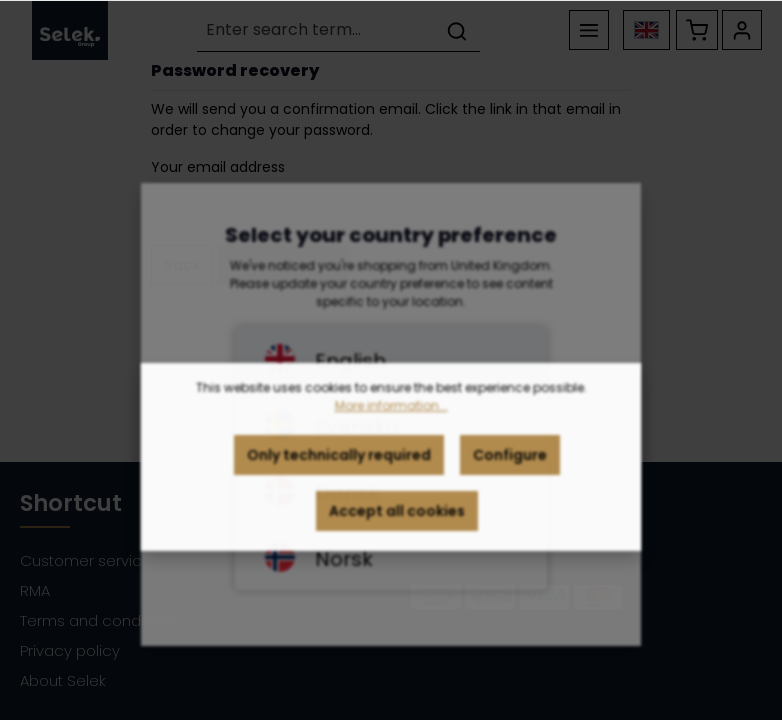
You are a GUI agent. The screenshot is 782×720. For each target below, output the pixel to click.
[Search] (457, 30)
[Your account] (742, 30)
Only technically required (339, 464)
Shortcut (71, 503)
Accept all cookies (397, 520)
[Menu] (589, 30)
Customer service (86, 560)
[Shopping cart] (697, 30)
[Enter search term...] (316, 30)
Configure (510, 464)
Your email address (218, 167)
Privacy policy (70, 650)
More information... (391, 414)
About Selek (63, 680)
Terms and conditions (99, 620)
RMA (35, 590)
